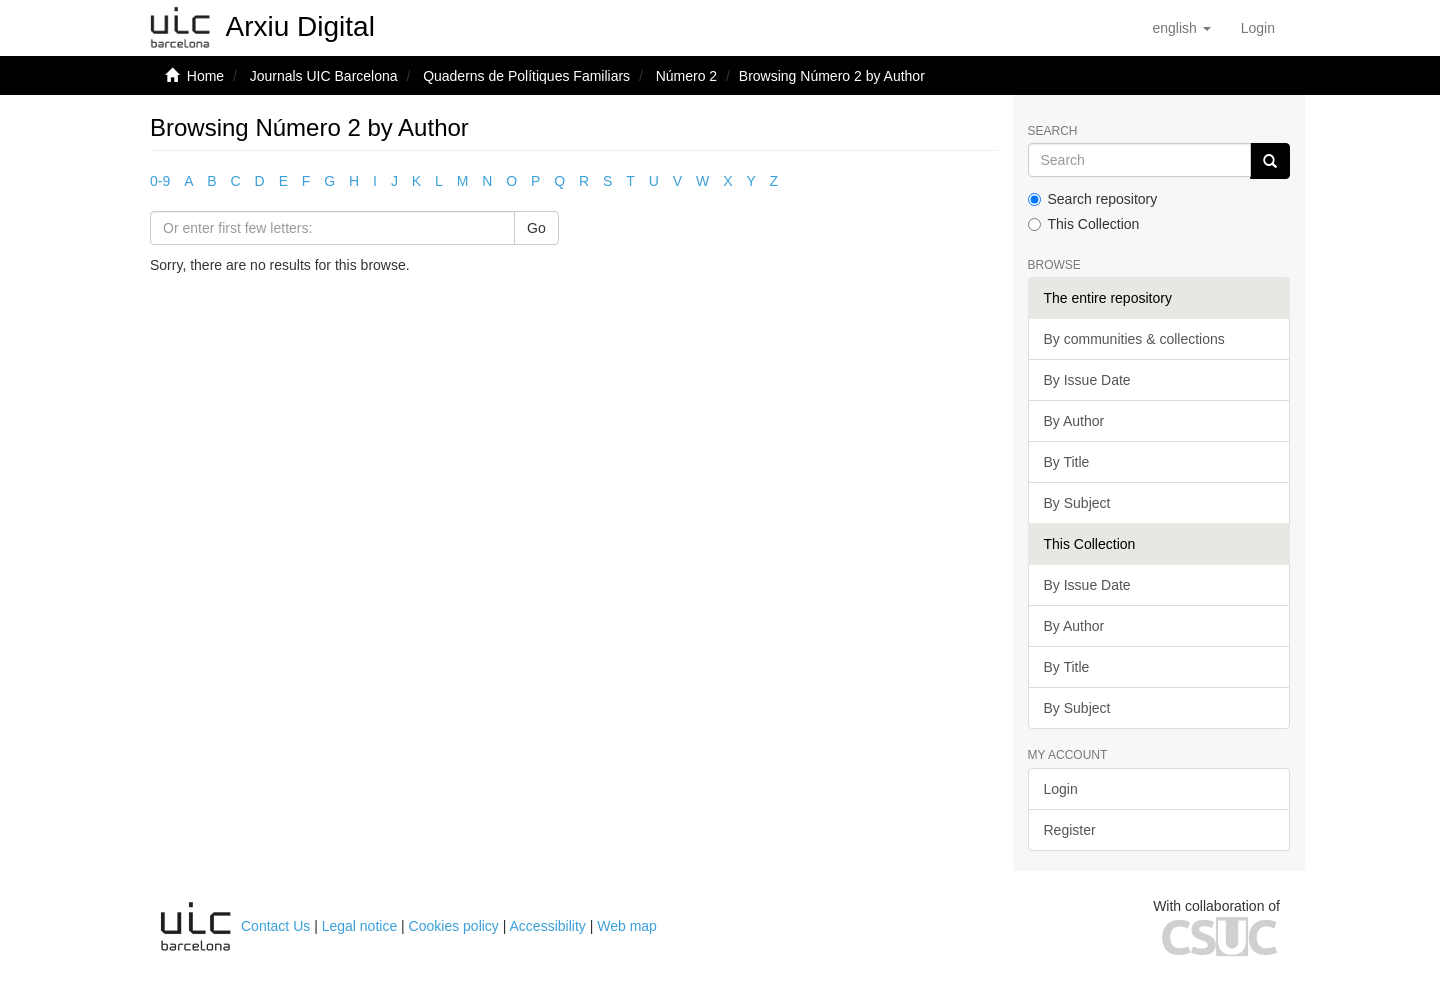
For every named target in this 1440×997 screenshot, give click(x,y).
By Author (1074, 421)
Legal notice (360, 926)
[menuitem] (1258, 28)
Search (1053, 131)
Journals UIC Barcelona (324, 76)
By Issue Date (1087, 380)
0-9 (160, 181)
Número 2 (686, 76)
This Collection (1084, 224)
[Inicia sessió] (1258, 28)
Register (1070, 830)
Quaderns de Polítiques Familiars (526, 76)
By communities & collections (1134, 339)
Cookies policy (454, 926)
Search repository (1093, 199)
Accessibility (548, 926)
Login (1061, 789)
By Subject (1077, 503)
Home (205, 76)
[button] (1181, 28)
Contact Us (275, 926)
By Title (1067, 462)
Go (536, 228)
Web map (627, 926)
